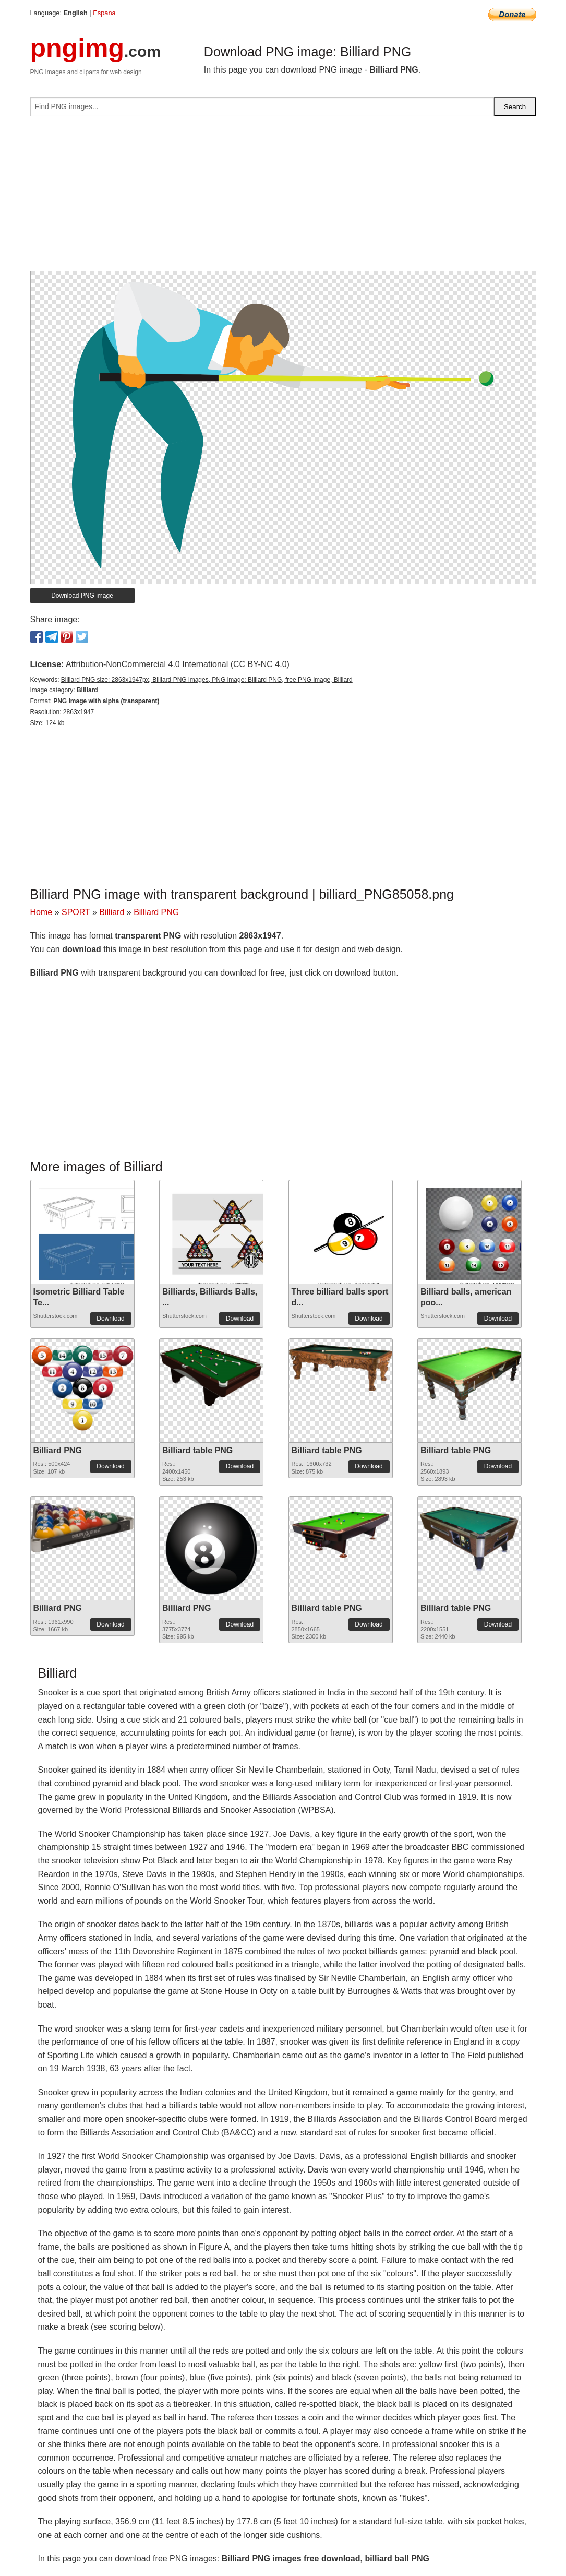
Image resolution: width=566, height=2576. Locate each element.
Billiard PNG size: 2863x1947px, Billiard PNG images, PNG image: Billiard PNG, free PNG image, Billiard (207, 679)
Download (110, 1318)
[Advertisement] (283, 198)
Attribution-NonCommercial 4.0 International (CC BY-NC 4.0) (178, 664)
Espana (104, 13)
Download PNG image (82, 595)
